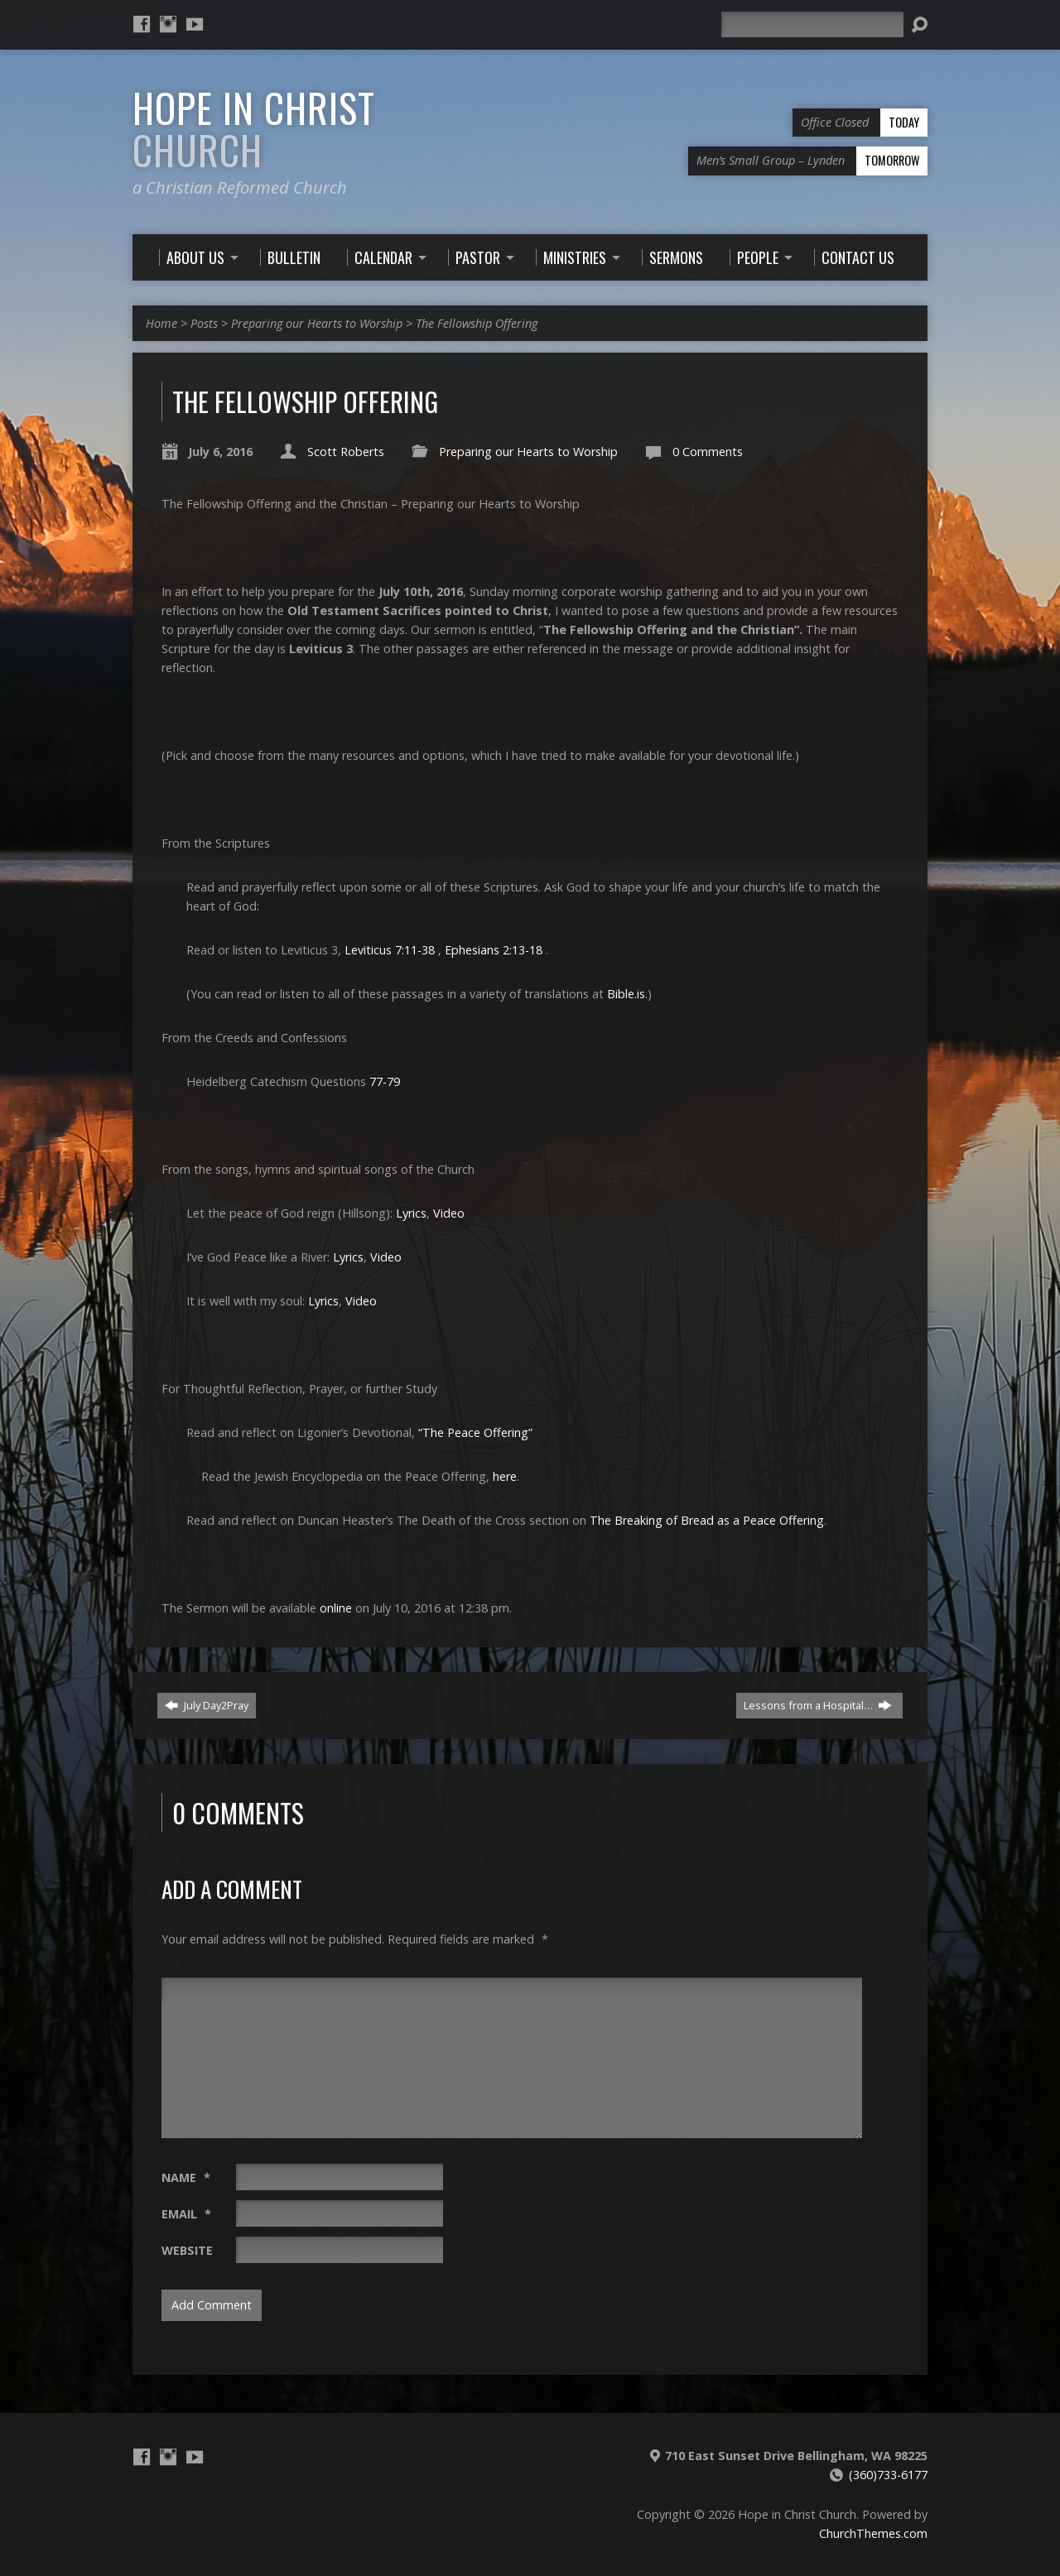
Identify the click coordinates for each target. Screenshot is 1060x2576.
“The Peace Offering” (475, 1432)
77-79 (384, 1081)
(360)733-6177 (888, 2474)
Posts (204, 323)
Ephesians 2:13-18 (493, 950)
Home (161, 323)
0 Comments (707, 451)
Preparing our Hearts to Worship (316, 323)
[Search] (812, 24)
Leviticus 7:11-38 (389, 950)
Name (185, 2177)
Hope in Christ (253, 129)
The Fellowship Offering (476, 323)
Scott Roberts (345, 451)
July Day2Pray (206, 1705)
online (336, 1608)
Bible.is (626, 994)
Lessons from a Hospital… (818, 1705)
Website (187, 2250)
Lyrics (411, 1213)
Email (186, 2214)
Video (449, 1213)
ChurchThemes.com (873, 2533)
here (505, 1476)
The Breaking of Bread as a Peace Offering (707, 1520)
